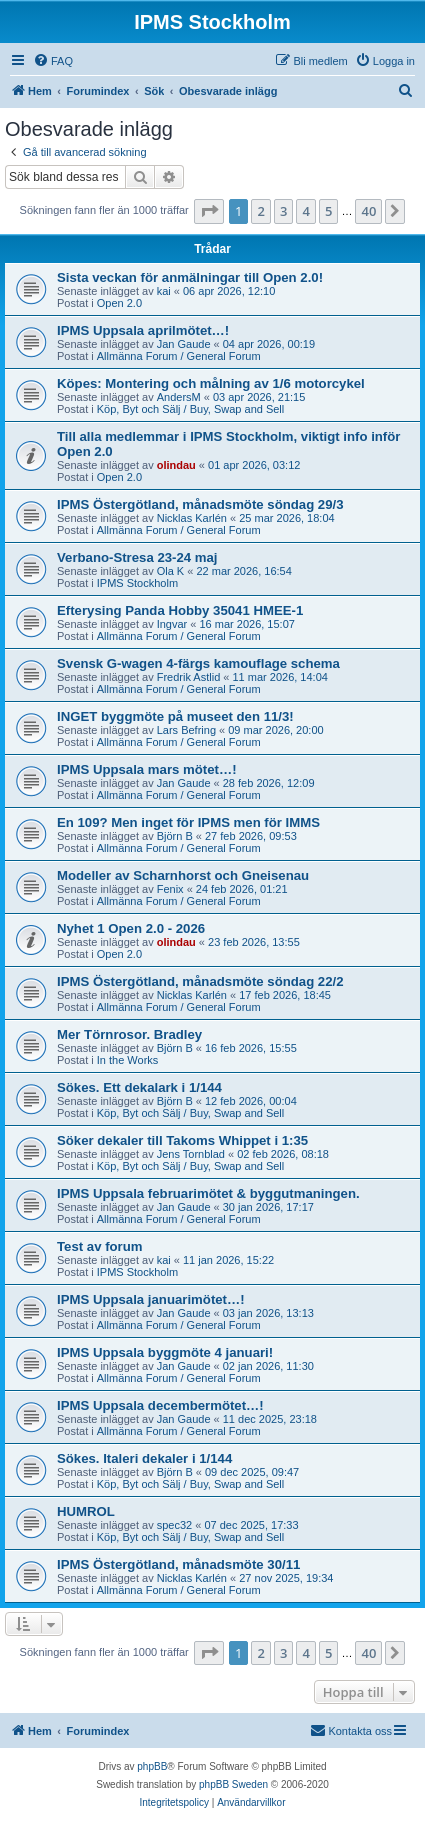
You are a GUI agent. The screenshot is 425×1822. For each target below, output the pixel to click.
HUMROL (86, 1511)
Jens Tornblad (191, 1154)
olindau (176, 465)
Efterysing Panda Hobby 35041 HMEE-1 (180, 610)
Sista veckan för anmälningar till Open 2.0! (190, 277)
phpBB (152, 1766)
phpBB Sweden (233, 1784)
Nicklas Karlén (192, 518)
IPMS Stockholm (137, 583)
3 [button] (283, 211)
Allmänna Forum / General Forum (179, 356)
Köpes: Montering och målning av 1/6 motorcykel (211, 383)
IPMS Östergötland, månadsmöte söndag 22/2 (200, 981)
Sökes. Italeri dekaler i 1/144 (144, 1458)
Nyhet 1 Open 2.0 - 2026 (131, 928)
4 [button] (305, 211)
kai (164, 291)
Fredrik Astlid (189, 677)
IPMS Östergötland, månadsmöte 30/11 (178, 1564)
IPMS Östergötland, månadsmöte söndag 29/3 (200, 504)
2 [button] (260, 211)
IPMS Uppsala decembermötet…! (160, 1405)
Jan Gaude (184, 344)
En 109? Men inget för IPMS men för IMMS (188, 822)
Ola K (171, 571)
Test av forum (100, 1246)
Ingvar (172, 624)
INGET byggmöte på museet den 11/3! (175, 716)
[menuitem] (53, 61)
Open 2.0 (119, 303)
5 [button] (328, 211)
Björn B (175, 836)
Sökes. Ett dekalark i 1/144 (139, 1087)
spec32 (174, 1525)
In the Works (128, 1060)
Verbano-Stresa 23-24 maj (137, 557)
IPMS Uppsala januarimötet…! (151, 1299)
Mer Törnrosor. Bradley (129, 1034)
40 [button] (368, 211)
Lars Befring (186, 730)
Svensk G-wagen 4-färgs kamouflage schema (198, 663)
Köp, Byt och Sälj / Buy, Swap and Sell (191, 409)
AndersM (179, 397)
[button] (209, 211)
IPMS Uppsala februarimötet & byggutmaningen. (208, 1193)
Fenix (170, 889)
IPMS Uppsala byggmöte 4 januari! (165, 1352)
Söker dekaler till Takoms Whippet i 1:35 (182, 1140)
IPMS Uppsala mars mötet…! (147, 769)
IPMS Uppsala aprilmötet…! (143, 330)
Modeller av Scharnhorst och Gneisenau (183, 875)
